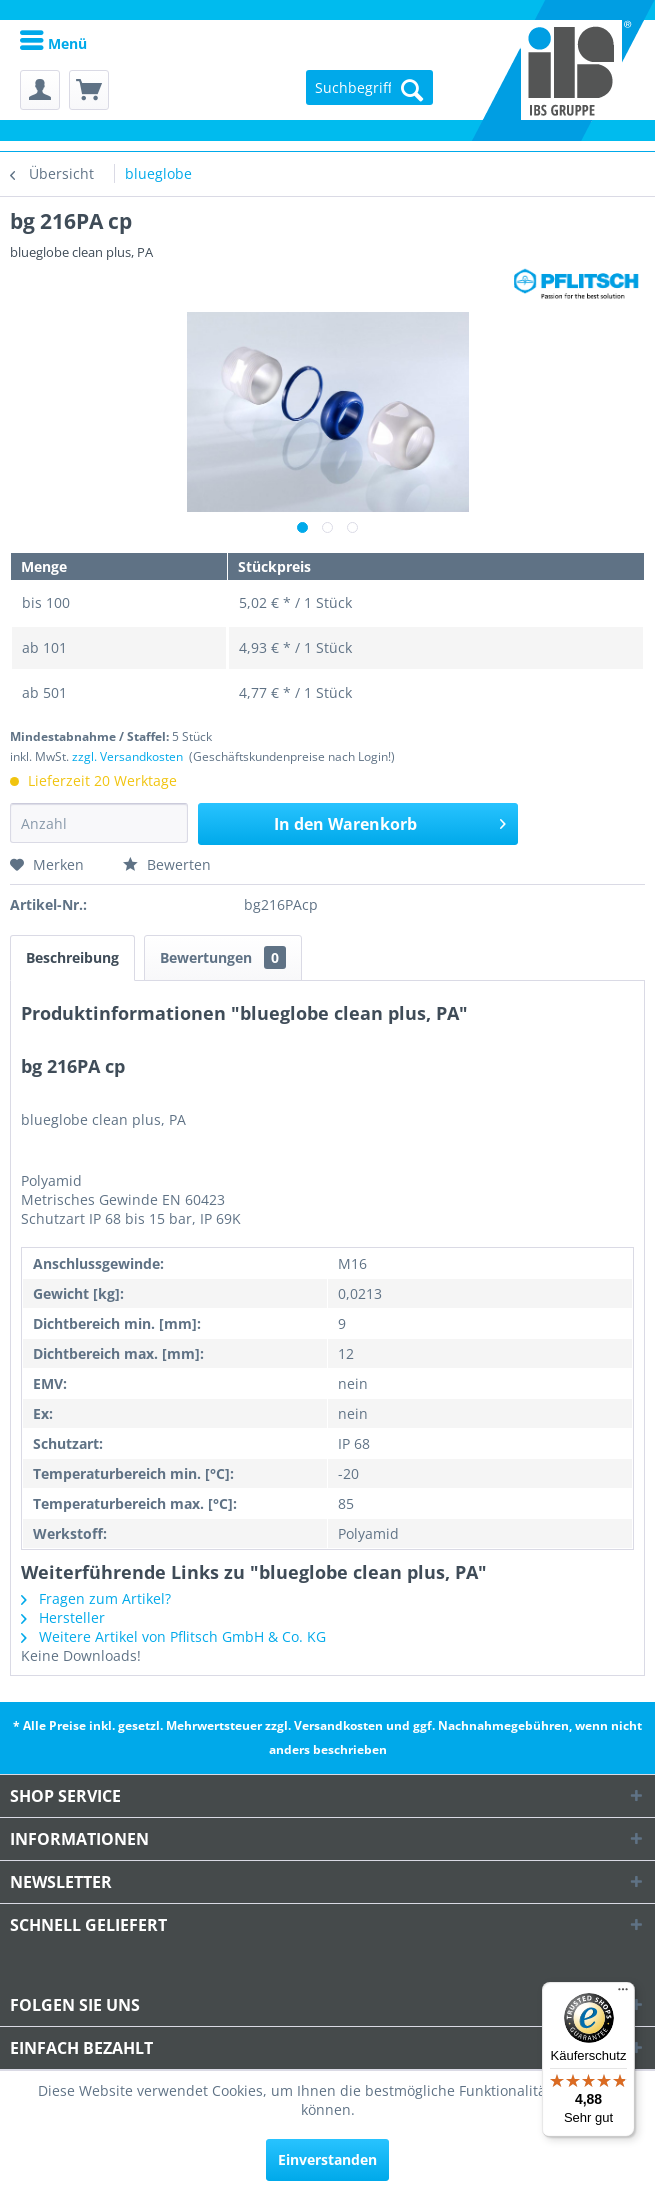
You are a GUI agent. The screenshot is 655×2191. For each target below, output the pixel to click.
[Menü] (623, 1994)
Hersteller (63, 1617)
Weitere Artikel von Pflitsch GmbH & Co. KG (173, 1636)
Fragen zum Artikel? (96, 1598)
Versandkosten (338, 1725)
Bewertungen (223, 957)
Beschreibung (72, 957)
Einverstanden (327, 2159)
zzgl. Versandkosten (127, 756)
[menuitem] (53, 42)
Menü (53, 43)
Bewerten (167, 864)
